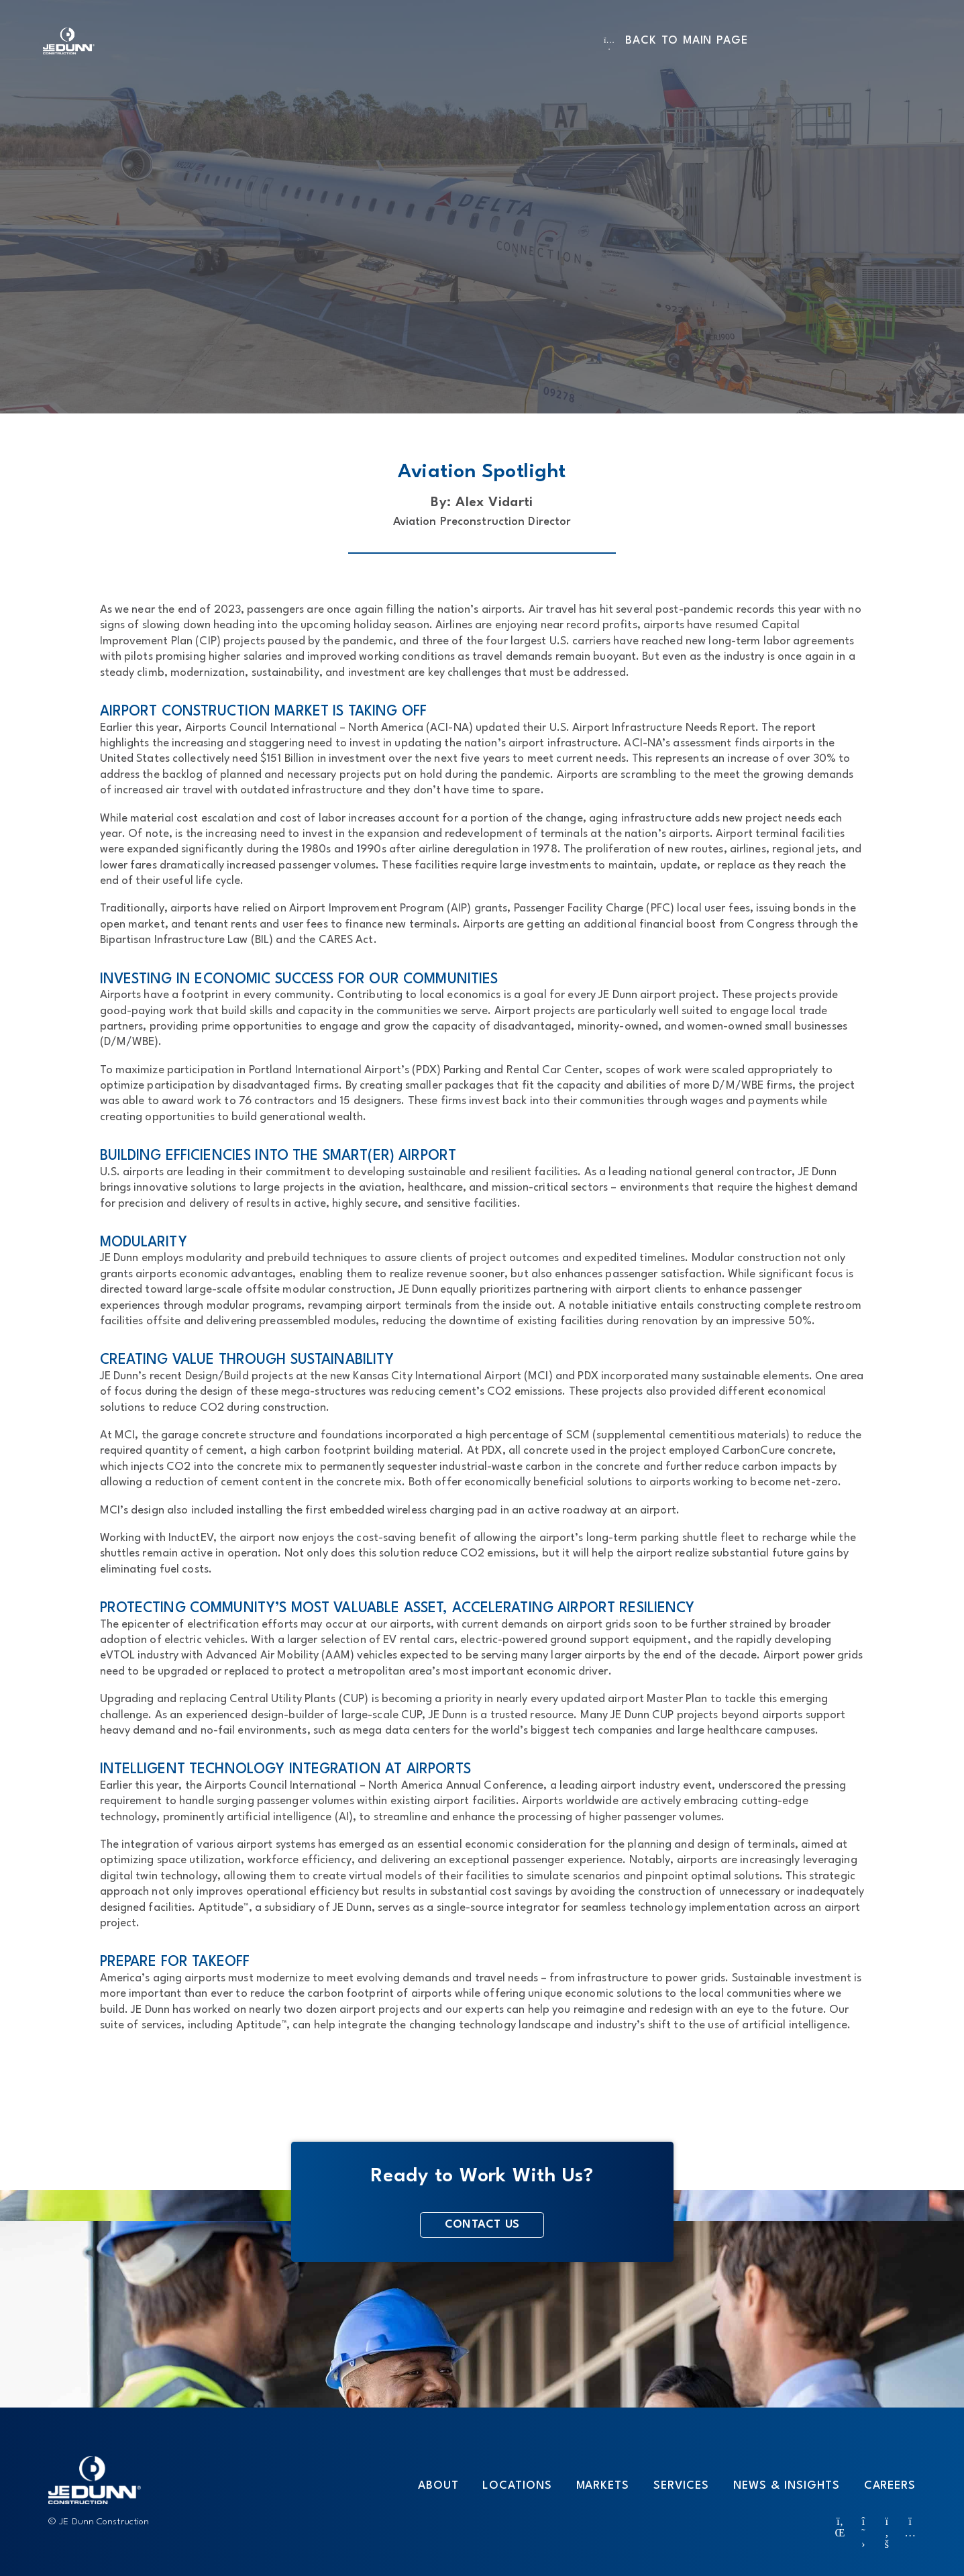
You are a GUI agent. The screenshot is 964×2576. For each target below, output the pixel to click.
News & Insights (786, 2485)
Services (681, 2485)
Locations (516, 2485)
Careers (890, 2485)
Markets (602, 2485)
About (438, 2485)
